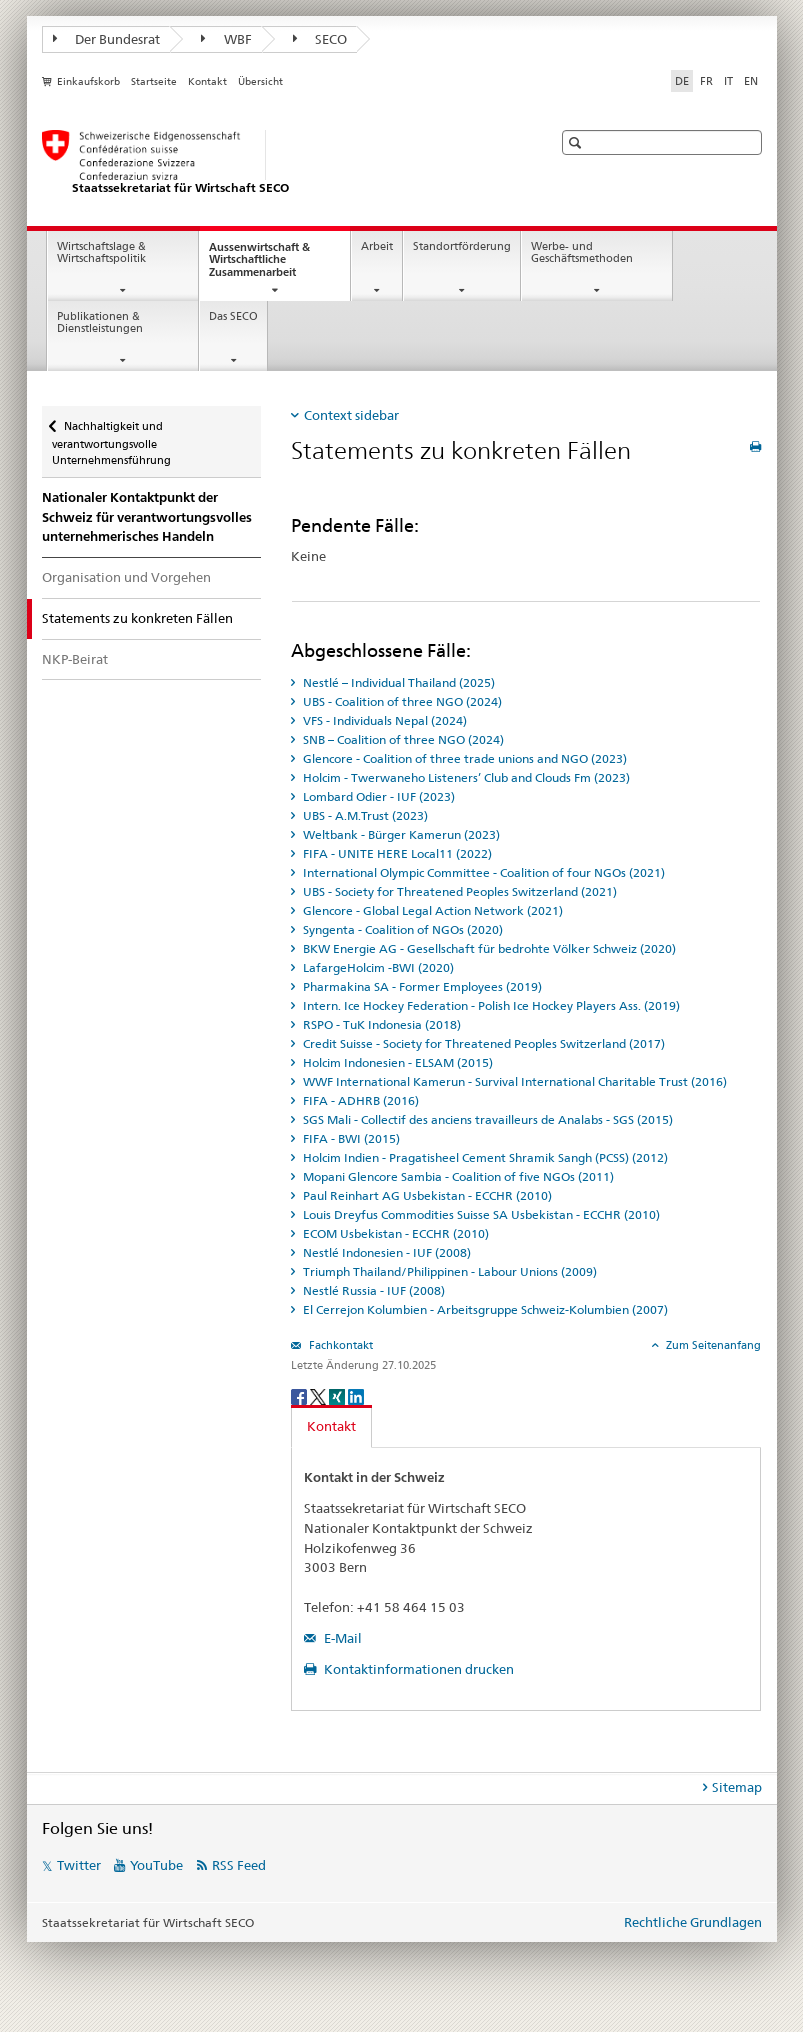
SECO (320, 39)
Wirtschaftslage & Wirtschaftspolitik (101, 253)
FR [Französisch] (706, 81)
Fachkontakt (339, 1345)
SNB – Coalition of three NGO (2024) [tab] (402, 739)
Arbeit (377, 246)
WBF (226, 39)
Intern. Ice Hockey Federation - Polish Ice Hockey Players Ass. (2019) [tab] (490, 1005)
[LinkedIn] (356, 1395)
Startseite (154, 81)
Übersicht (260, 81)
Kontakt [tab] (331, 1426)
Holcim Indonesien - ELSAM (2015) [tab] (396, 1062)
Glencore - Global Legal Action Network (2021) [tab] (431, 910)
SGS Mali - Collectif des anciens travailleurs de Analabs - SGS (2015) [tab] (486, 1119)
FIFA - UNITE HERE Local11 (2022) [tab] (396, 853)
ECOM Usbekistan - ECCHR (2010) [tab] (394, 1233)
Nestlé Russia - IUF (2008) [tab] (372, 1290)
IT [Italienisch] (728, 81)
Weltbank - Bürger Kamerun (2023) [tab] (400, 834)
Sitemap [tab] (737, 1787)
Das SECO (233, 316)
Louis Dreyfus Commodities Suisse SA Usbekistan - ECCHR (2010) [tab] (480, 1214)
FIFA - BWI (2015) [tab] (350, 1138)
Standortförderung (462, 246)
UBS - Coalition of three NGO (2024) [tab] (401, 701)
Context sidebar (351, 415)
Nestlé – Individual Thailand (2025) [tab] (397, 682)
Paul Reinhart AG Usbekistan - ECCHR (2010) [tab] (426, 1195)
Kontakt (207, 81)
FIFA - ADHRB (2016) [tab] (359, 1100)
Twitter (79, 1865)
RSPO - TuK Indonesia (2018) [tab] (380, 1024)
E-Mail (341, 1638)
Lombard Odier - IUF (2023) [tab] (377, 796)
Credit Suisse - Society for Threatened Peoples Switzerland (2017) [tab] (482, 1043)
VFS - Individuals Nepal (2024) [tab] (383, 720)
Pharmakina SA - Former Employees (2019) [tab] (421, 986)
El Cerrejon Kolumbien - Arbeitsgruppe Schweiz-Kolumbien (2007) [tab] (484, 1309)
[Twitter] (319, 1395)
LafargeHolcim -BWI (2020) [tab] (377, 967)
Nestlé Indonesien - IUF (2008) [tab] (385, 1252)
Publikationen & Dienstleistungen (100, 323)
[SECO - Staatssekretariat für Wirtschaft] (277, 163)
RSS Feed (239, 1865)
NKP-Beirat (75, 659)
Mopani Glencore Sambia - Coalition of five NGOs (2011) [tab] (457, 1176)
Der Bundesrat (107, 39)
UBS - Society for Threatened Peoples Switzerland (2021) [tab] (458, 891)
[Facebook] (300, 1395)
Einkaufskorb (88, 81)
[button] (577, 142)
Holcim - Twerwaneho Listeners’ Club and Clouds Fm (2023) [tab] (465, 777)
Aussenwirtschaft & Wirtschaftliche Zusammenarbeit (270, 265)
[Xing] (338, 1395)
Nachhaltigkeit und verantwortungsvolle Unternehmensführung (111, 437)
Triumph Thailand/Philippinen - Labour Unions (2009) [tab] (448, 1271)
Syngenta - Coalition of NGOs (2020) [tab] (401, 929)
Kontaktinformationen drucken (417, 1669)
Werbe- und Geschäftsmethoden (582, 253)
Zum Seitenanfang (712, 1345)
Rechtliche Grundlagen (693, 1922)
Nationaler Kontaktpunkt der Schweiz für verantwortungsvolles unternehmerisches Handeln (147, 517)
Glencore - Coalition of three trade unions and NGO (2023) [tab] (463, 758)
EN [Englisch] (751, 81)
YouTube (156, 1865)
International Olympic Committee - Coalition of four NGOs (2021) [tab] (482, 872)
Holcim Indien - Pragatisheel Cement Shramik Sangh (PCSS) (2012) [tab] (484, 1157)
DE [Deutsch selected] (682, 81)
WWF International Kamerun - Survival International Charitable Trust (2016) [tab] (513, 1081)
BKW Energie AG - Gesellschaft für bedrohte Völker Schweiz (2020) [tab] (488, 948)
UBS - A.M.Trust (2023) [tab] (364, 815)
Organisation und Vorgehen (126, 577)
